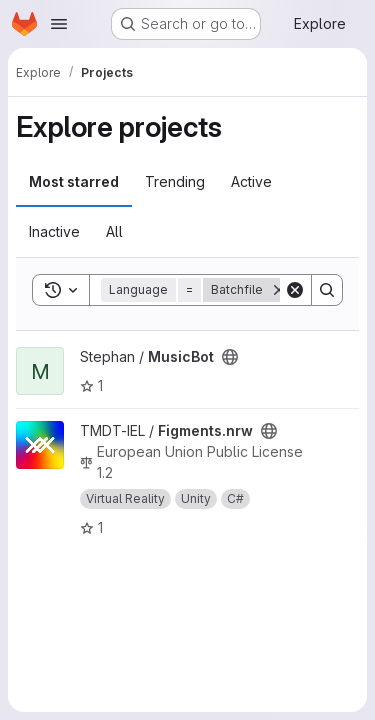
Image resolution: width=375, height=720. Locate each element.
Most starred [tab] (74, 181)
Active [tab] (251, 181)
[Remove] (279, 290)
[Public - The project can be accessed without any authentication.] (230, 357)
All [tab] (114, 231)
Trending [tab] (175, 181)
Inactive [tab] (54, 231)
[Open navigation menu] (59, 24)
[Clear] (295, 290)
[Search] (327, 290)
